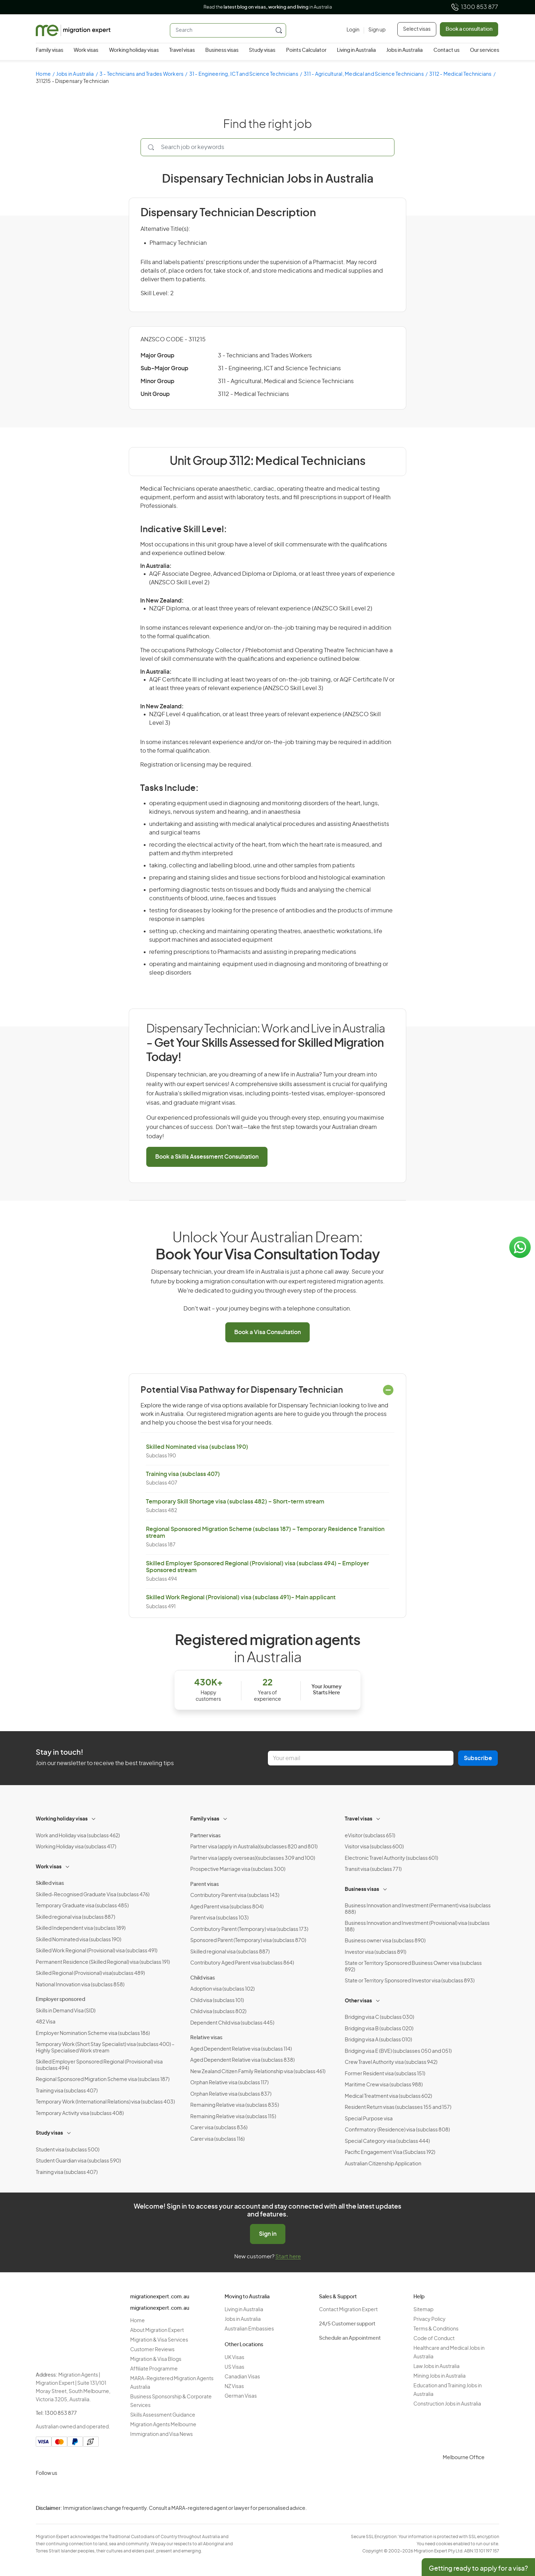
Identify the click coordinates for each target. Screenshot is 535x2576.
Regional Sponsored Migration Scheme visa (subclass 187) (103, 2079)
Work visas (86, 50)
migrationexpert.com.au (159, 2296)
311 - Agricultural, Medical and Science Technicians (364, 74)
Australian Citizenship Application (383, 2163)
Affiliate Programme (154, 2369)
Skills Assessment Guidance (162, 2415)
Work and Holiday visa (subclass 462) (78, 1835)
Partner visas (205, 1835)
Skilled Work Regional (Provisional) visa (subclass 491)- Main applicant (240, 1597)
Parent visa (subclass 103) (219, 1918)
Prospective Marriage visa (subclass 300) (237, 1869)
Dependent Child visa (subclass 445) (232, 2023)
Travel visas (182, 50)
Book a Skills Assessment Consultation (207, 1157)
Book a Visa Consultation (267, 1332)
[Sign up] (375, 30)
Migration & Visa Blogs (155, 2359)
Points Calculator (306, 50)
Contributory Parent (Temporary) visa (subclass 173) (249, 1929)
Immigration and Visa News (161, 2434)
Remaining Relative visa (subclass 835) (234, 2105)
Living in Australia (356, 50)
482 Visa (45, 2022)
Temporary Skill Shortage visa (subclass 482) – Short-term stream (235, 1502)
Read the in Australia (267, 7)
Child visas (202, 1978)
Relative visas (206, 2037)
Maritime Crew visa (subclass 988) (384, 2084)
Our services (484, 50)
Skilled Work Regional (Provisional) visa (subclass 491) (96, 1950)
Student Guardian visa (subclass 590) (78, 2161)
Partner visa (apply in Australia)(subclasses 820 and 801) (254, 1846)
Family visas (49, 50)
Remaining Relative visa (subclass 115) (233, 2116)
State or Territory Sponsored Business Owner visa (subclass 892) (413, 1966)
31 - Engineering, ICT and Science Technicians (243, 74)
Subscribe (478, 1758)
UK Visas (234, 2357)
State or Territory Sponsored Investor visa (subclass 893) (410, 1980)
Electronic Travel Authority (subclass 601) (391, 1858)
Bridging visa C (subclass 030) (379, 2017)
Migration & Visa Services (159, 2340)
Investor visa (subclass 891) (375, 1952)
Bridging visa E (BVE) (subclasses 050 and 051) (398, 2051)
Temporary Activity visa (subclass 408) (80, 2113)
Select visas (417, 29)
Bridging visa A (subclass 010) (378, 2039)
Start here (288, 2256)
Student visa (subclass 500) (67, 2150)
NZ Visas (234, 2386)
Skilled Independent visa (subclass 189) (81, 1928)
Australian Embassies (249, 2329)
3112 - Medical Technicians (460, 74)
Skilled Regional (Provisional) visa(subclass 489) (90, 1973)
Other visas (358, 2000)
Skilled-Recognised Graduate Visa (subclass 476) (92, 1894)
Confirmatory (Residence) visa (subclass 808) (397, 2129)
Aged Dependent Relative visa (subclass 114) (241, 2049)
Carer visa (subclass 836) (218, 2127)
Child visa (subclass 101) (217, 2000)
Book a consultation (469, 29)
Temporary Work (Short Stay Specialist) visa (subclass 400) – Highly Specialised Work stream (105, 2048)
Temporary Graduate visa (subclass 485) (82, 1905)
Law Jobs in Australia (436, 2366)
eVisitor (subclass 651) (370, 1835)
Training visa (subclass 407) (183, 1474)
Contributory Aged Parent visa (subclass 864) (242, 1963)
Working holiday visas (134, 50)
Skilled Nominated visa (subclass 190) (197, 1447)
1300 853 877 (474, 7)
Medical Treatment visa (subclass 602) (388, 2096)
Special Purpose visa (369, 2118)
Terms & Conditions (435, 2329)
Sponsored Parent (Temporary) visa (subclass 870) (248, 1940)
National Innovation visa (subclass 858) (80, 1984)
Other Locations (244, 2344)
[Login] (353, 30)
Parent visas (204, 1884)
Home (43, 74)
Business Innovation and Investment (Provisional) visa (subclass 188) (417, 1926)
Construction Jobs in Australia (447, 2404)
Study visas (262, 50)
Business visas (222, 50)
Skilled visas (50, 1883)
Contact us (446, 50)
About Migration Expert (157, 2330)
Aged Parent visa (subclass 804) (227, 1906)
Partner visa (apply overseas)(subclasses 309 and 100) (252, 1858)
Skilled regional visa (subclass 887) (75, 1917)
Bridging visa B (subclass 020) (379, 2028)
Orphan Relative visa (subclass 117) (229, 2082)
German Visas (241, 2396)
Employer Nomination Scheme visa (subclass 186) (93, 2033)
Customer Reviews (152, 2349)
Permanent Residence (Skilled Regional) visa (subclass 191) (103, 1962)
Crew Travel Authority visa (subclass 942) (391, 2062)
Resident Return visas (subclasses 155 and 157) (398, 2107)
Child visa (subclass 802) (218, 2011)
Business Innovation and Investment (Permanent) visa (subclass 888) (418, 1909)
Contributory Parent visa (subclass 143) (234, 1895)
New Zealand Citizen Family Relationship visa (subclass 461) (257, 2071)
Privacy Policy (429, 2319)
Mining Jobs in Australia (439, 2376)
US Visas (234, 2367)
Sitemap (423, 2309)
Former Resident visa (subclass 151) (385, 2073)
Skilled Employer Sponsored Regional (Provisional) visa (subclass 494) (99, 2065)
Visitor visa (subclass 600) (374, 1846)
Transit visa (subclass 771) (373, 1869)
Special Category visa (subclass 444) (387, 2141)
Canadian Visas (242, 2376)
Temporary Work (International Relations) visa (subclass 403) (105, 2102)
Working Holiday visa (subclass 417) (76, 1846)
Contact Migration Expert (348, 2309)
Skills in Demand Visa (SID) (65, 2010)
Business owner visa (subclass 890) (385, 1940)
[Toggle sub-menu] (94, 1818)
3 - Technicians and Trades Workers (141, 74)
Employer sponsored (60, 1999)
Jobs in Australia (404, 50)
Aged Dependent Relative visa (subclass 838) (242, 2060)
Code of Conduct (434, 2338)
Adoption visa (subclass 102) (222, 1989)
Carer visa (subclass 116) (217, 2139)
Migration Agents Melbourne (163, 2424)
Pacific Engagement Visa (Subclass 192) (390, 2152)
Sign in (267, 2234)
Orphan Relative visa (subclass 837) (230, 2094)
